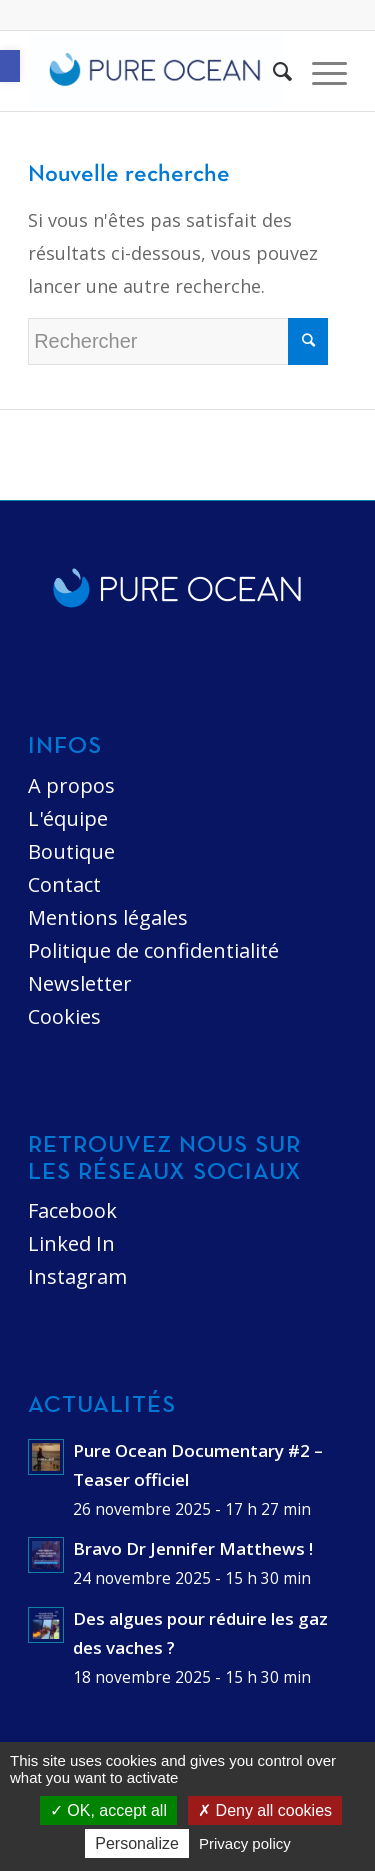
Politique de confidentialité (153, 950)
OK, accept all (108, 1810)
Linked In (71, 1243)
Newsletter (80, 983)
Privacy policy (245, 1843)
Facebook (72, 1210)
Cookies (64, 1016)
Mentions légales (108, 917)
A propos (71, 785)
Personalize (137, 1843)
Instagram (77, 1276)
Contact (64, 884)
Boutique (71, 851)
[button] (10, 66)
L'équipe (68, 818)
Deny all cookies (265, 1810)
